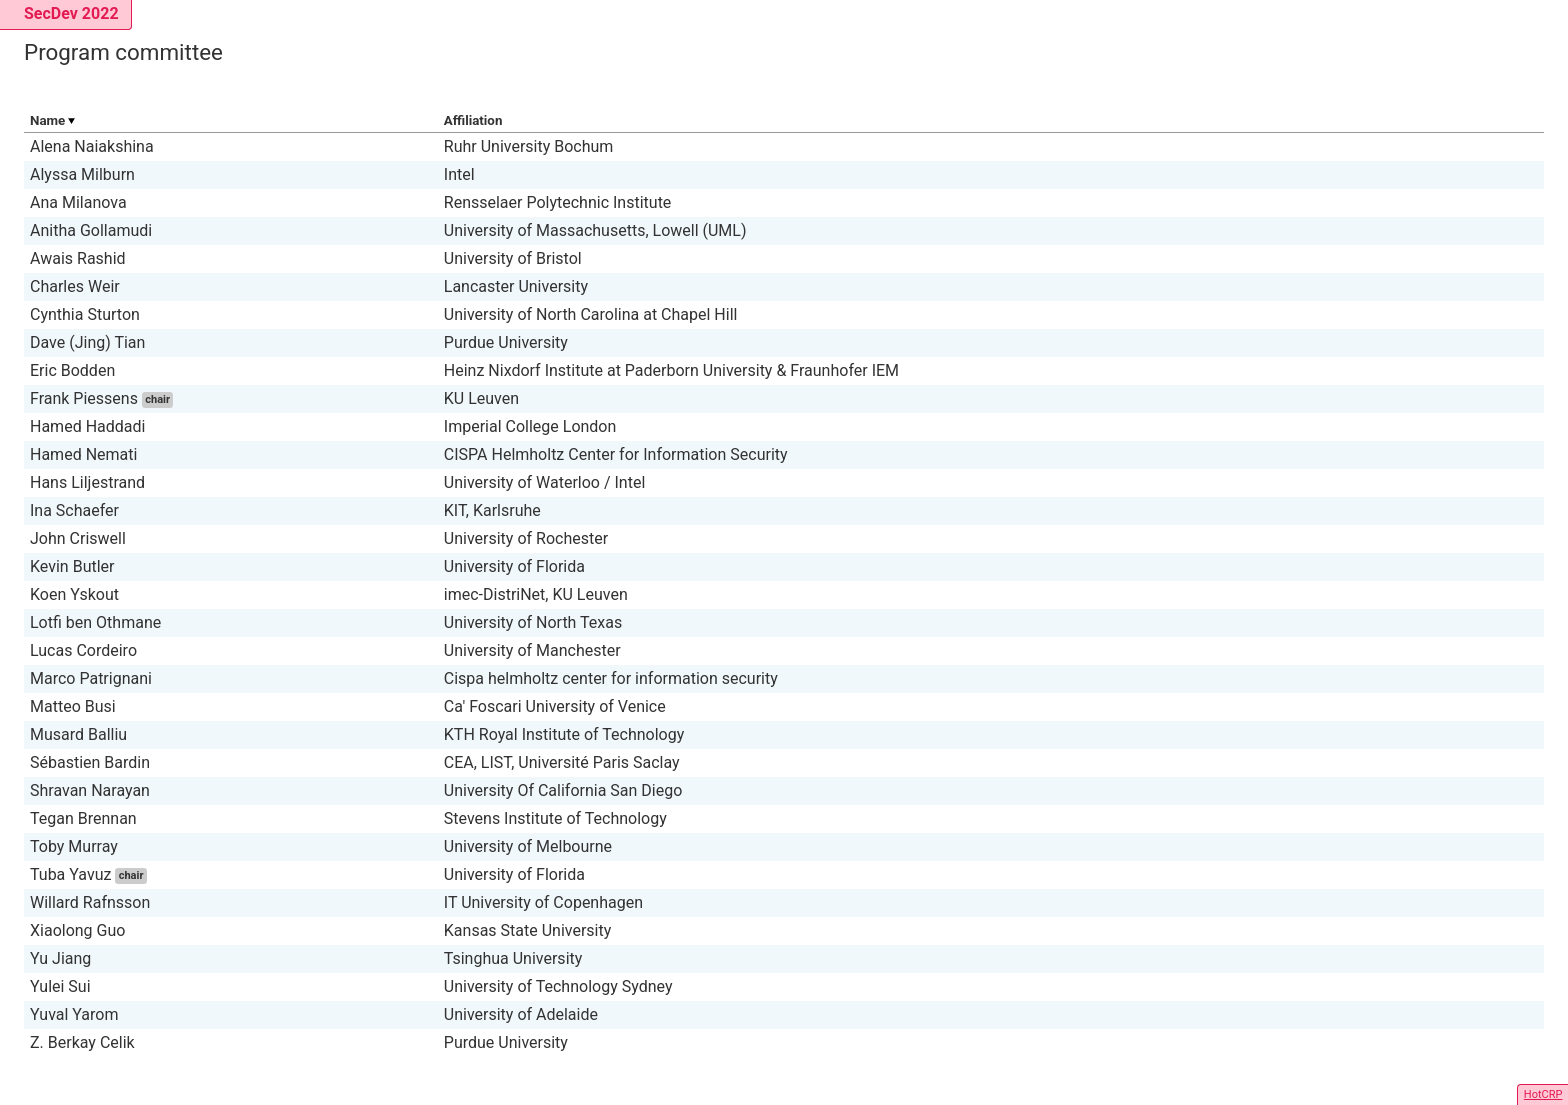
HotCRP (1543, 1094)
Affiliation (473, 120)
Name (47, 120)
